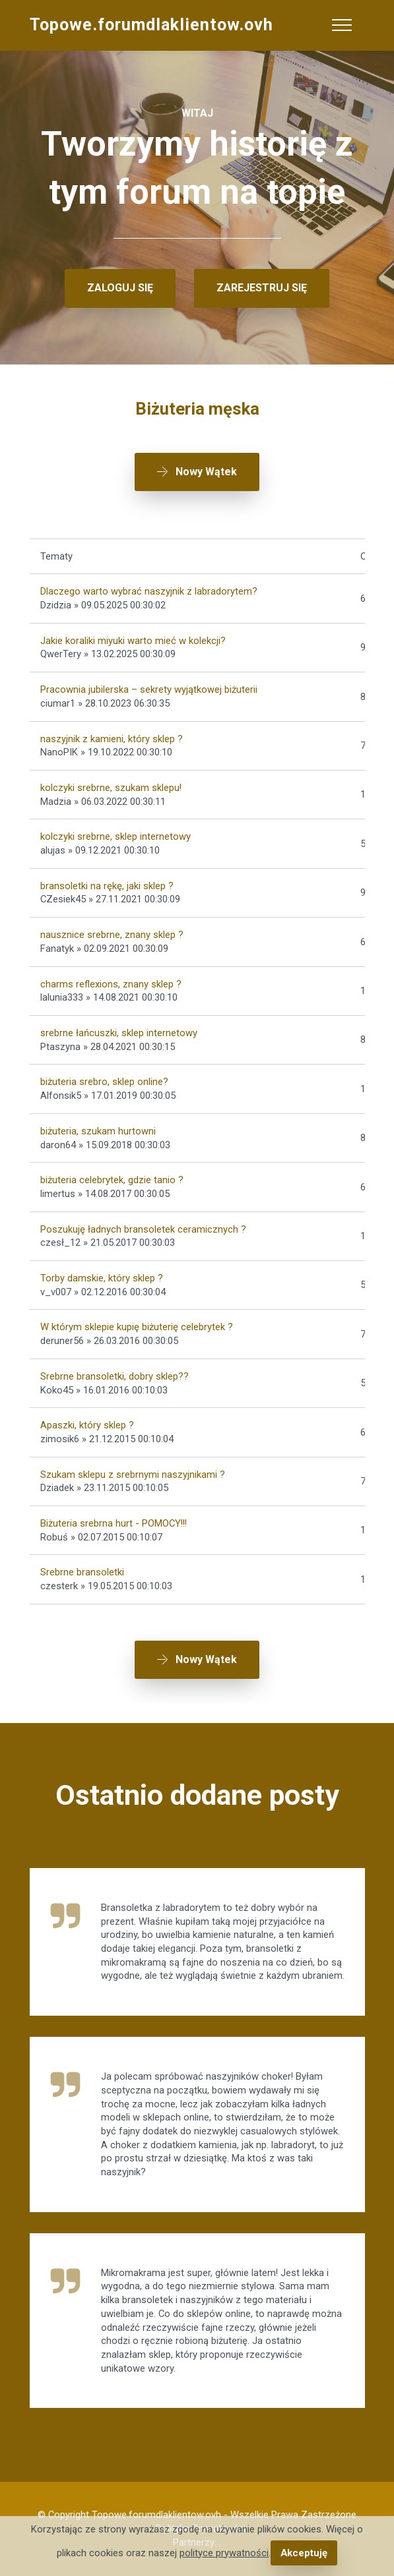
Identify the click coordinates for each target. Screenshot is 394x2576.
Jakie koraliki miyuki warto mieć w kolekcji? (133, 641)
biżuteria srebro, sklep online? (104, 1082)
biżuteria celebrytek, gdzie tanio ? (111, 1180)
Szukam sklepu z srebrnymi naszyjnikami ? (132, 1474)
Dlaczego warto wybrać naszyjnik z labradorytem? (148, 591)
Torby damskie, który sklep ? (101, 1278)
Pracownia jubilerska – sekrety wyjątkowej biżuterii (148, 689)
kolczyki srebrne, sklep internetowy (115, 836)
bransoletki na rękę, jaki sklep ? (107, 886)
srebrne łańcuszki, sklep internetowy (118, 1033)
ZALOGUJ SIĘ (120, 287)
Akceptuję (303, 2553)
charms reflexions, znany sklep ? (110, 984)
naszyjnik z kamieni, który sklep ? (111, 739)
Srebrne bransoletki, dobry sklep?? (114, 1376)
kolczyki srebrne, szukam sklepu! (110, 788)
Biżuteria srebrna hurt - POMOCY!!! (113, 1523)
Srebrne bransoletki (82, 1572)
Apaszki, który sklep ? (87, 1425)
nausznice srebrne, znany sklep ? (111, 935)
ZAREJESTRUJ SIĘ (261, 287)
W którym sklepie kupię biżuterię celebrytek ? (136, 1327)
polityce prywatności (224, 2553)
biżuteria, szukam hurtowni (98, 1131)
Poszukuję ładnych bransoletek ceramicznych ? (143, 1229)
